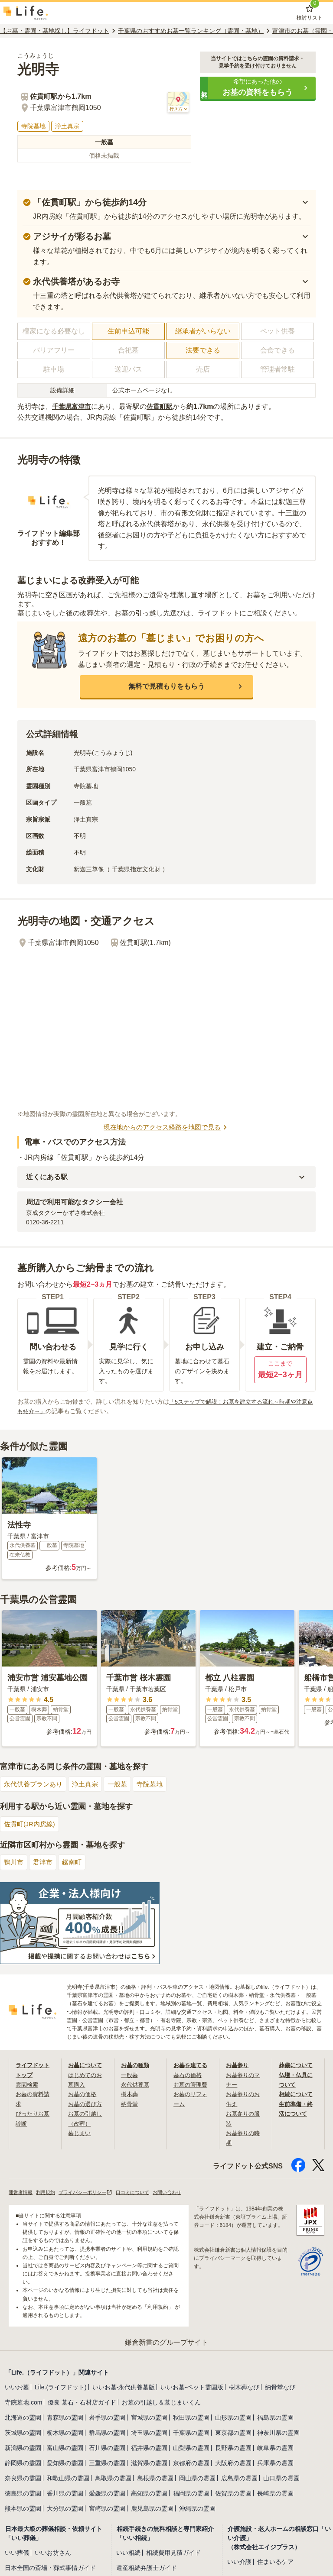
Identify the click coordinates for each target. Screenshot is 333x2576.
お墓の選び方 (86, 2104)
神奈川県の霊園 (278, 2434)
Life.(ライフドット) (61, 2389)
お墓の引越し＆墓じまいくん (161, 2404)
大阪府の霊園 (233, 2465)
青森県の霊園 (65, 2419)
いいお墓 (17, 2389)
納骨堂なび (280, 2389)
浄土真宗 (90, 1785)
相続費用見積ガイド (173, 2554)
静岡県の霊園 (23, 2465)
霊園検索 (28, 2085)
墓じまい (80, 2133)
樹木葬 (130, 2095)
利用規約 (48, 2193)
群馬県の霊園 (107, 2434)
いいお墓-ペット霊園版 (191, 2389)
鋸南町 (75, 1863)
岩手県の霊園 (107, 2419)
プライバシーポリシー (91, 2193)
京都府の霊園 (191, 2465)
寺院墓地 (157, 1785)
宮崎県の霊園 (107, 2510)
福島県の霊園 (275, 2419)
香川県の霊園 (65, 2495)
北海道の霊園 (23, 2419)
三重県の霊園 (107, 2465)
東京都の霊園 (233, 2434)
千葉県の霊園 (191, 2434)
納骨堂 (130, 2104)
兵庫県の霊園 (275, 2465)
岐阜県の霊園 (275, 2450)
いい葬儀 (17, 2554)
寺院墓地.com (23, 2404)
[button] (258, 88)
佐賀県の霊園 (233, 2495)
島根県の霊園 (155, 2480)
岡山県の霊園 (197, 2480)
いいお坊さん (53, 2554)
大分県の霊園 (65, 2510)
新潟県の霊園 (23, 2450)
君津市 (44, 1863)
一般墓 (123, 1785)
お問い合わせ (179, 2193)
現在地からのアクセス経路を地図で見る (166, 1127)
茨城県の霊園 (23, 2434)
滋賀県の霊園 (149, 2465)
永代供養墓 (136, 2085)
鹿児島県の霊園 (152, 2510)
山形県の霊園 (233, 2419)
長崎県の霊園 (275, 2495)
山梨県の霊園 (191, 2450)
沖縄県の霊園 (197, 2510)
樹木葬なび (244, 2389)
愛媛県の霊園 (107, 2495)
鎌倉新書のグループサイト (166, 2344)
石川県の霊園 (107, 2450)
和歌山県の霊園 (68, 2480)
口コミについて (142, 2193)
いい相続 (128, 2554)
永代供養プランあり (35, 1785)
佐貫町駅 (163, 406)
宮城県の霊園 (149, 2419)
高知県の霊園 (149, 2495)
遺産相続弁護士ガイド (146, 2569)
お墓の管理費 (191, 2085)
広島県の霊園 (239, 2480)
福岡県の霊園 (191, 2495)
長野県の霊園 (233, 2450)
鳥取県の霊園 (113, 2480)
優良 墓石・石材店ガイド (82, 2404)
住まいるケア (275, 2563)
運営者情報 (22, 2193)
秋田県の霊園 (191, 2419)
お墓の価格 (83, 2095)
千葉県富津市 (73, 406)
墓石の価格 (188, 2075)
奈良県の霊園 (23, 2480)
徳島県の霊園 (23, 2495)
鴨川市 (14, 1863)
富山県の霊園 (65, 2450)
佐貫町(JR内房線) (31, 1824)
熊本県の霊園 (23, 2510)
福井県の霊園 (149, 2450)
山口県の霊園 (281, 2480)
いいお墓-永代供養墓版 (123, 2389)
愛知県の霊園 (65, 2465)
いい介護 (239, 2563)
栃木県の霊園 (65, 2434)
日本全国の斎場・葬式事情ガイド (50, 2569)
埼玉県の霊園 (149, 2434)
